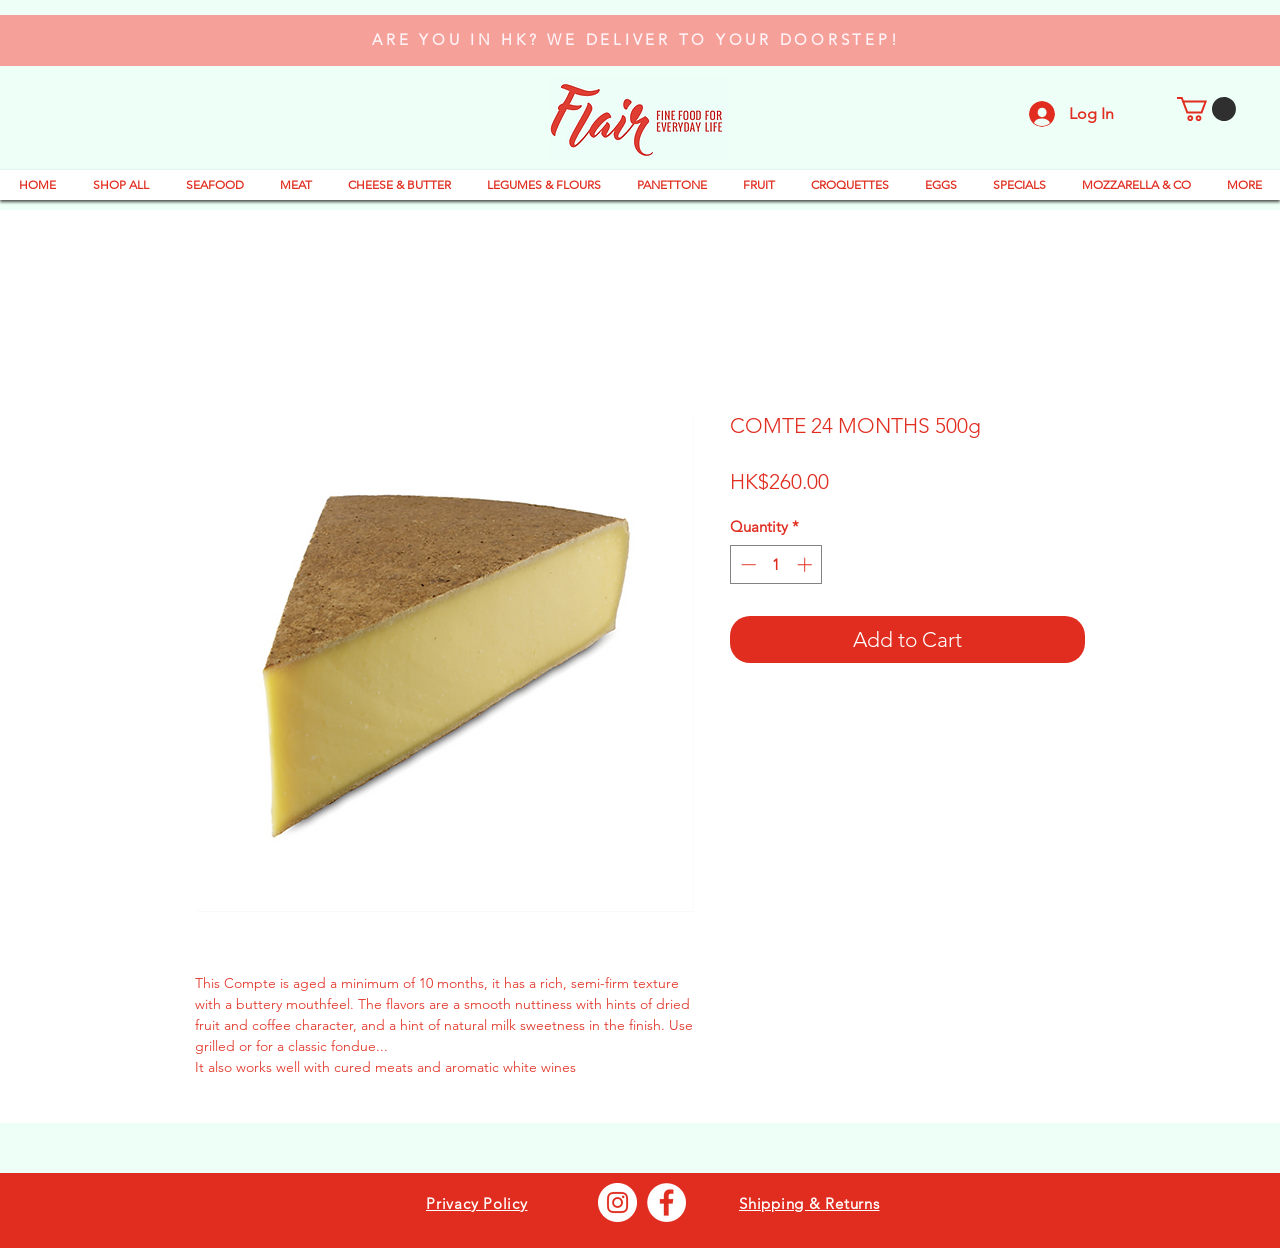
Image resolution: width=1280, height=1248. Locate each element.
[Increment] (806, 564)
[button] (1206, 109)
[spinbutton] (776, 564)
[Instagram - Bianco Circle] (617, 1202)
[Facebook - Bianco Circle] (666, 1202)
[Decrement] (746, 564)
